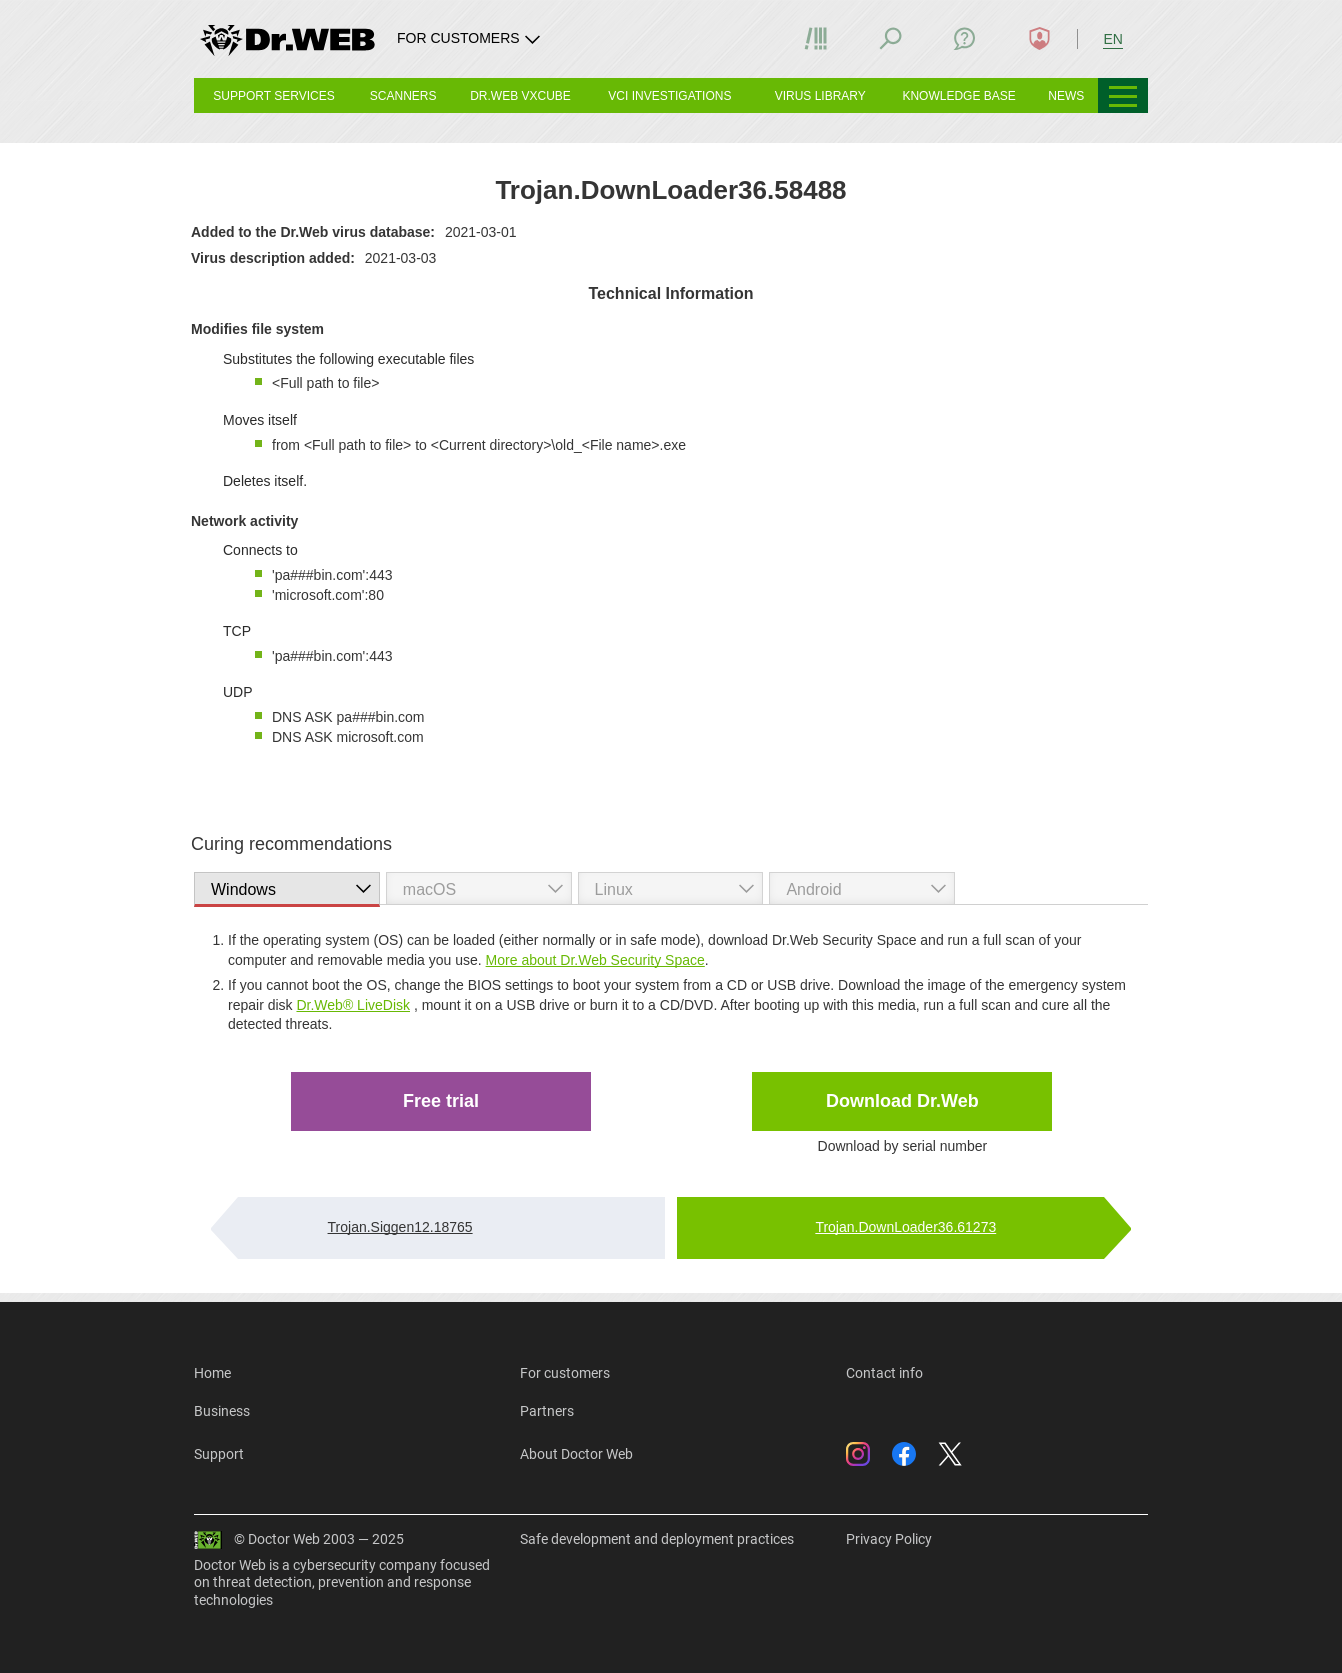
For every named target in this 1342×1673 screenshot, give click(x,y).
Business (222, 1411)
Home (212, 1373)
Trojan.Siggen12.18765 (400, 1227)
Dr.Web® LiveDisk (353, 1005)
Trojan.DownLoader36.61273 (905, 1227)
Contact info (884, 1373)
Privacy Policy (889, 1539)
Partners (547, 1411)
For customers (565, 1373)
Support (219, 1454)
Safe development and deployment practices (657, 1539)
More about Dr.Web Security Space (595, 960)
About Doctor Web (576, 1454)
